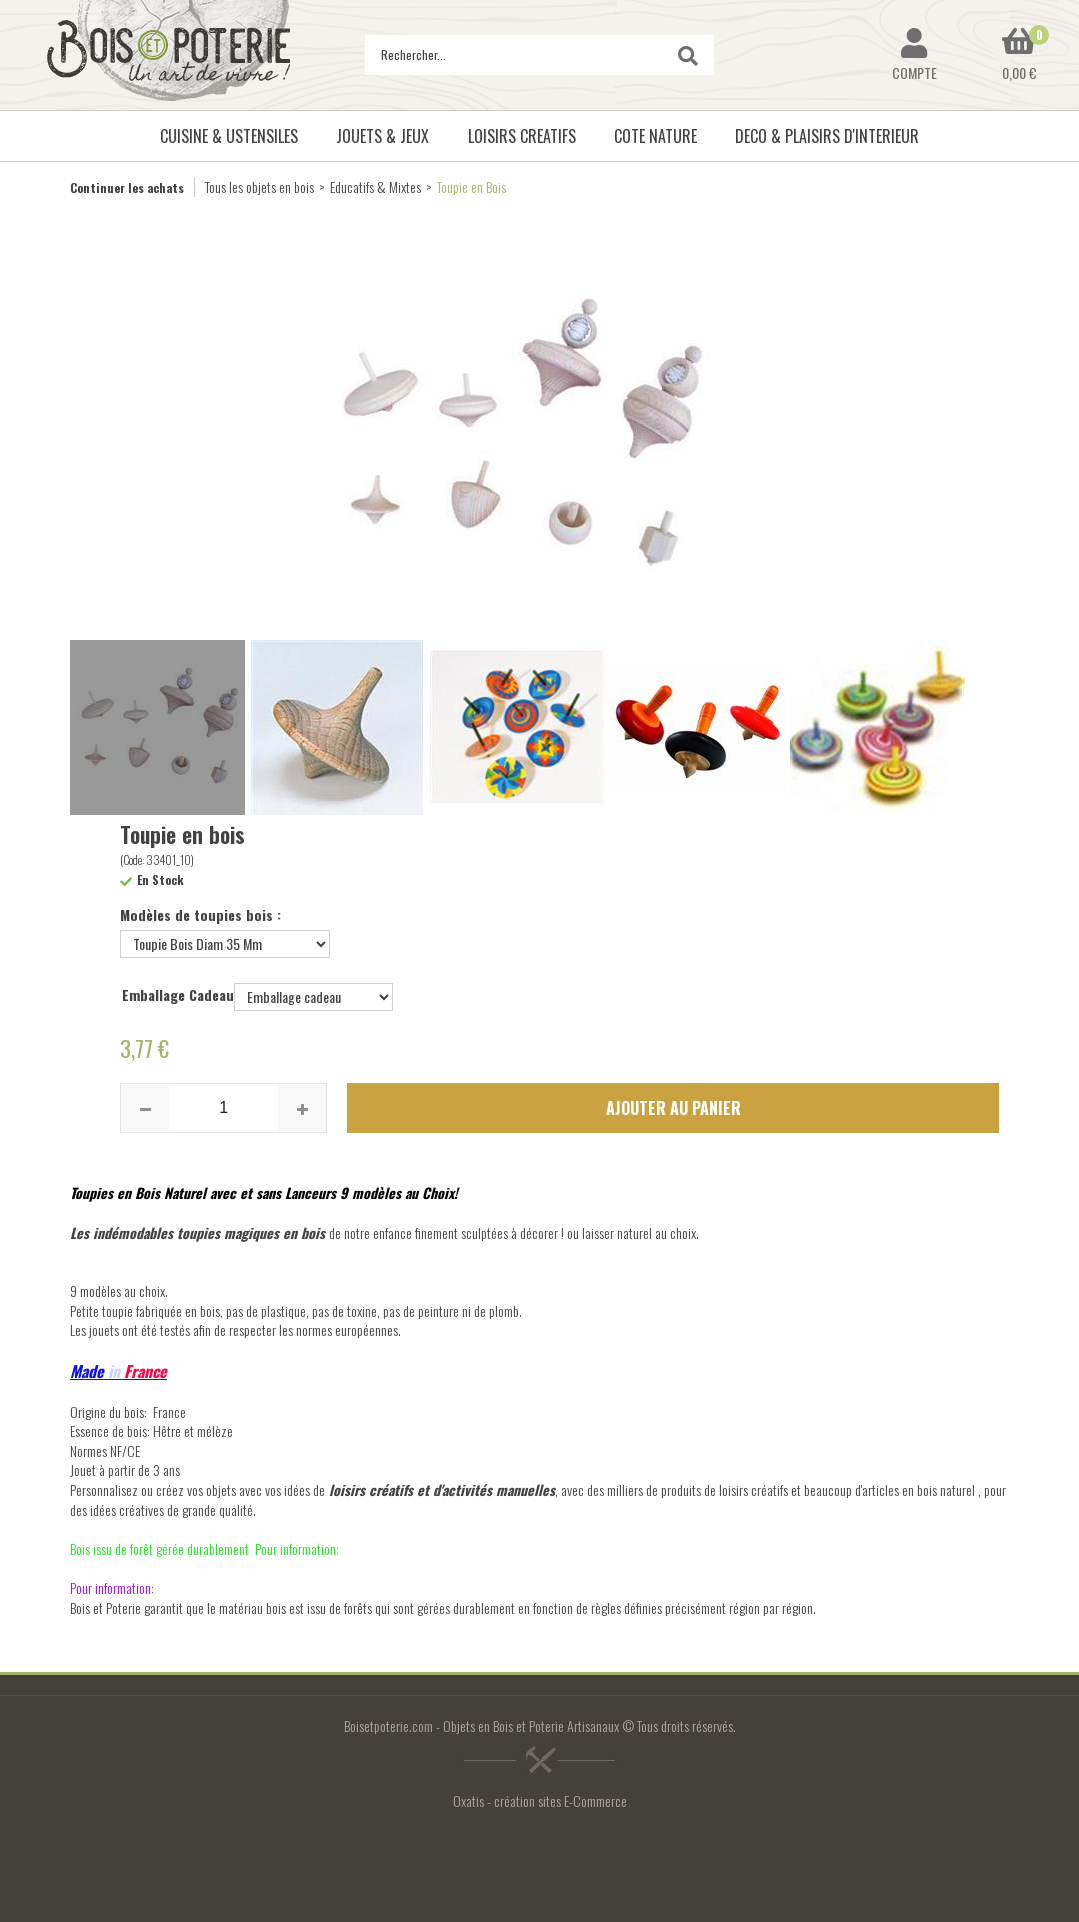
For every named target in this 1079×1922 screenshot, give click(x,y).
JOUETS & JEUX (382, 136)
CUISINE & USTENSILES (229, 136)
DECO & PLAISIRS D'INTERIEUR (827, 136)
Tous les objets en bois (259, 186)
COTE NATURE (655, 136)
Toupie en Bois (471, 186)
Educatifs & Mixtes (375, 186)
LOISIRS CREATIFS (522, 136)
